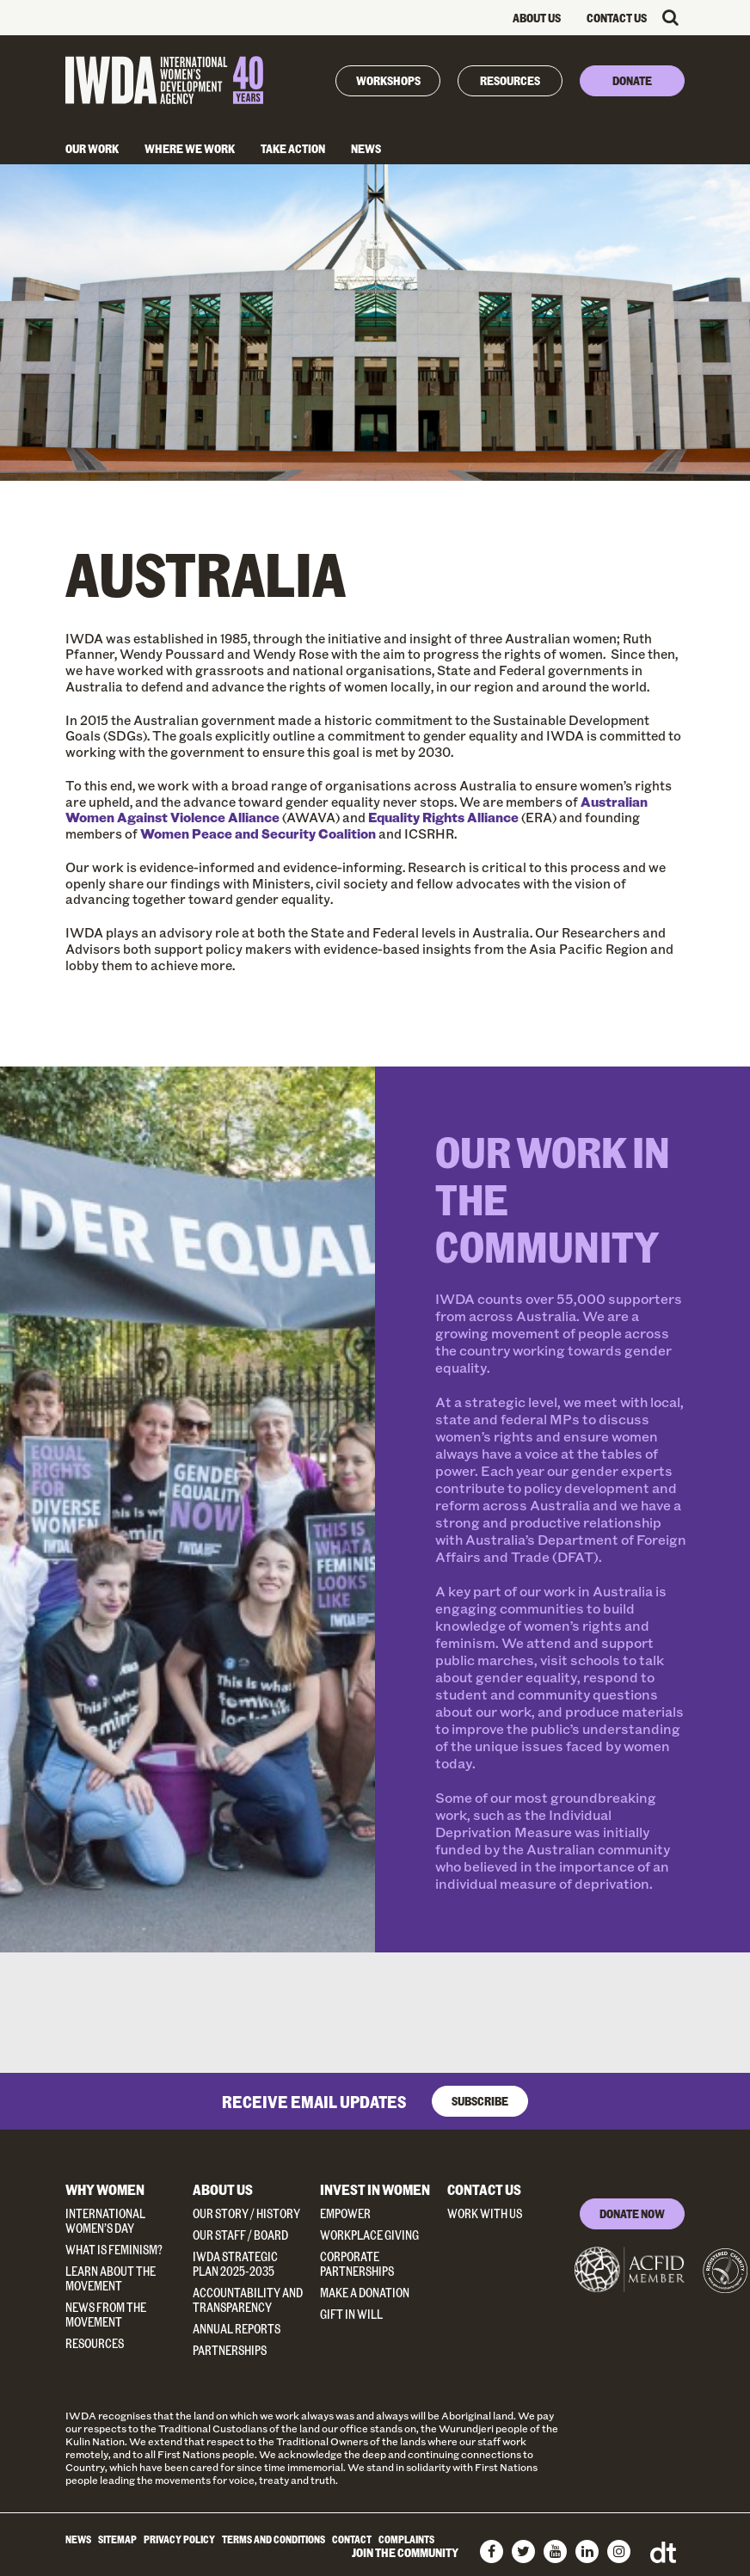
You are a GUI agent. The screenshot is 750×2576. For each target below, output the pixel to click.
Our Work (92, 148)
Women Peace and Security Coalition (258, 833)
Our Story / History (246, 2213)
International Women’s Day (105, 2220)
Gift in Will (351, 2314)
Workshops (388, 80)
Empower (345, 2213)
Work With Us (484, 2213)
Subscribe (480, 2101)
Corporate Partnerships (357, 2263)
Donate (632, 80)
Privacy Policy (179, 2539)
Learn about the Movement (110, 2278)
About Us (537, 17)
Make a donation (364, 2292)
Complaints (406, 2539)
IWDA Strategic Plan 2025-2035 (235, 2263)
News (366, 148)
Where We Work (189, 148)
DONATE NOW (632, 2213)
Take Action (293, 148)
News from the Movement (105, 2314)
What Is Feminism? (114, 2249)
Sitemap (117, 2539)
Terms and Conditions (273, 2539)
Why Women (104, 2189)
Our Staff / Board (240, 2235)
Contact (352, 2539)
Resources (510, 80)
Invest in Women (375, 2189)
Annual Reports (236, 2328)
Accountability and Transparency (248, 2300)
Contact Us (617, 17)
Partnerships (230, 2350)
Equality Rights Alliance (443, 817)
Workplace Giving (369, 2235)
